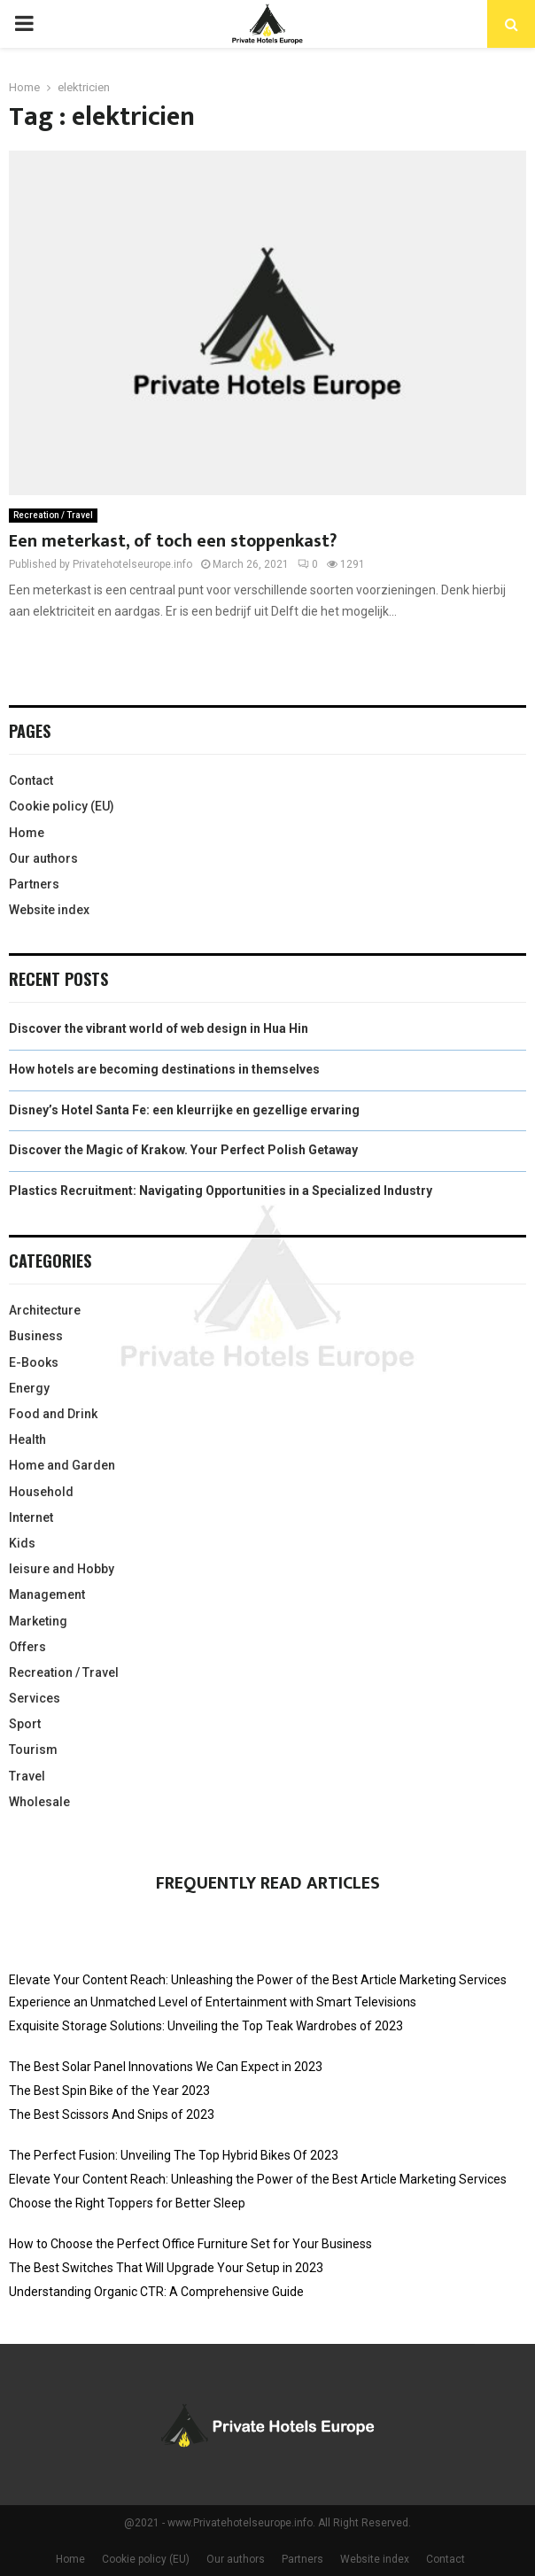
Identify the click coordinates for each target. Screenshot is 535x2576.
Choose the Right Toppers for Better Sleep (127, 2203)
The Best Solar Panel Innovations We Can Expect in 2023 (165, 2067)
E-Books (33, 1362)
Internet (31, 1517)
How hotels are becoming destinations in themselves (164, 1069)
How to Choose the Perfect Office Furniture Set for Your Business (190, 2244)
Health (27, 1439)
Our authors (43, 858)
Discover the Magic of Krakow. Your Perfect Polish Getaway (183, 1150)
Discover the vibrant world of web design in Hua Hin (158, 1028)
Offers (27, 1647)
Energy (29, 1388)
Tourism (33, 1749)
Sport (25, 1724)
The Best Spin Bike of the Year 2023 (109, 2090)
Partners (34, 884)
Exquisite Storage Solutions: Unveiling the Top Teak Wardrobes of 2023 (206, 2026)
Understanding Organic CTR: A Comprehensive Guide (156, 2292)
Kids (22, 1543)
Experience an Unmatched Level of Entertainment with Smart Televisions (212, 2002)
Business (36, 1336)
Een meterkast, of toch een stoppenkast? (173, 541)
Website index (49, 910)
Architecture (45, 1310)
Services (34, 1698)
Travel (27, 1776)
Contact (31, 780)
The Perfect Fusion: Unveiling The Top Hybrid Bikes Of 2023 (173, 2155)
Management (47, 1594)
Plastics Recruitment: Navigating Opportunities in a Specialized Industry (220, 1190)
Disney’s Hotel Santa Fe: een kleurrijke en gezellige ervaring (184, 1110)
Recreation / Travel (53, 515)
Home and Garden (62, 1465)
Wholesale (39, 1802)
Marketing (38, 1621)
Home (26, 833)
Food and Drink (53, 1414)
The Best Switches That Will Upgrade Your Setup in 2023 (166, 2268)
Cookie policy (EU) (61, 806)
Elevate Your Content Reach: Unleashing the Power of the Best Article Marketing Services (258, 1980)
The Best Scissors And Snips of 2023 (111, 2114)
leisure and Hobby (61, 1569)
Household (41, 1492)
